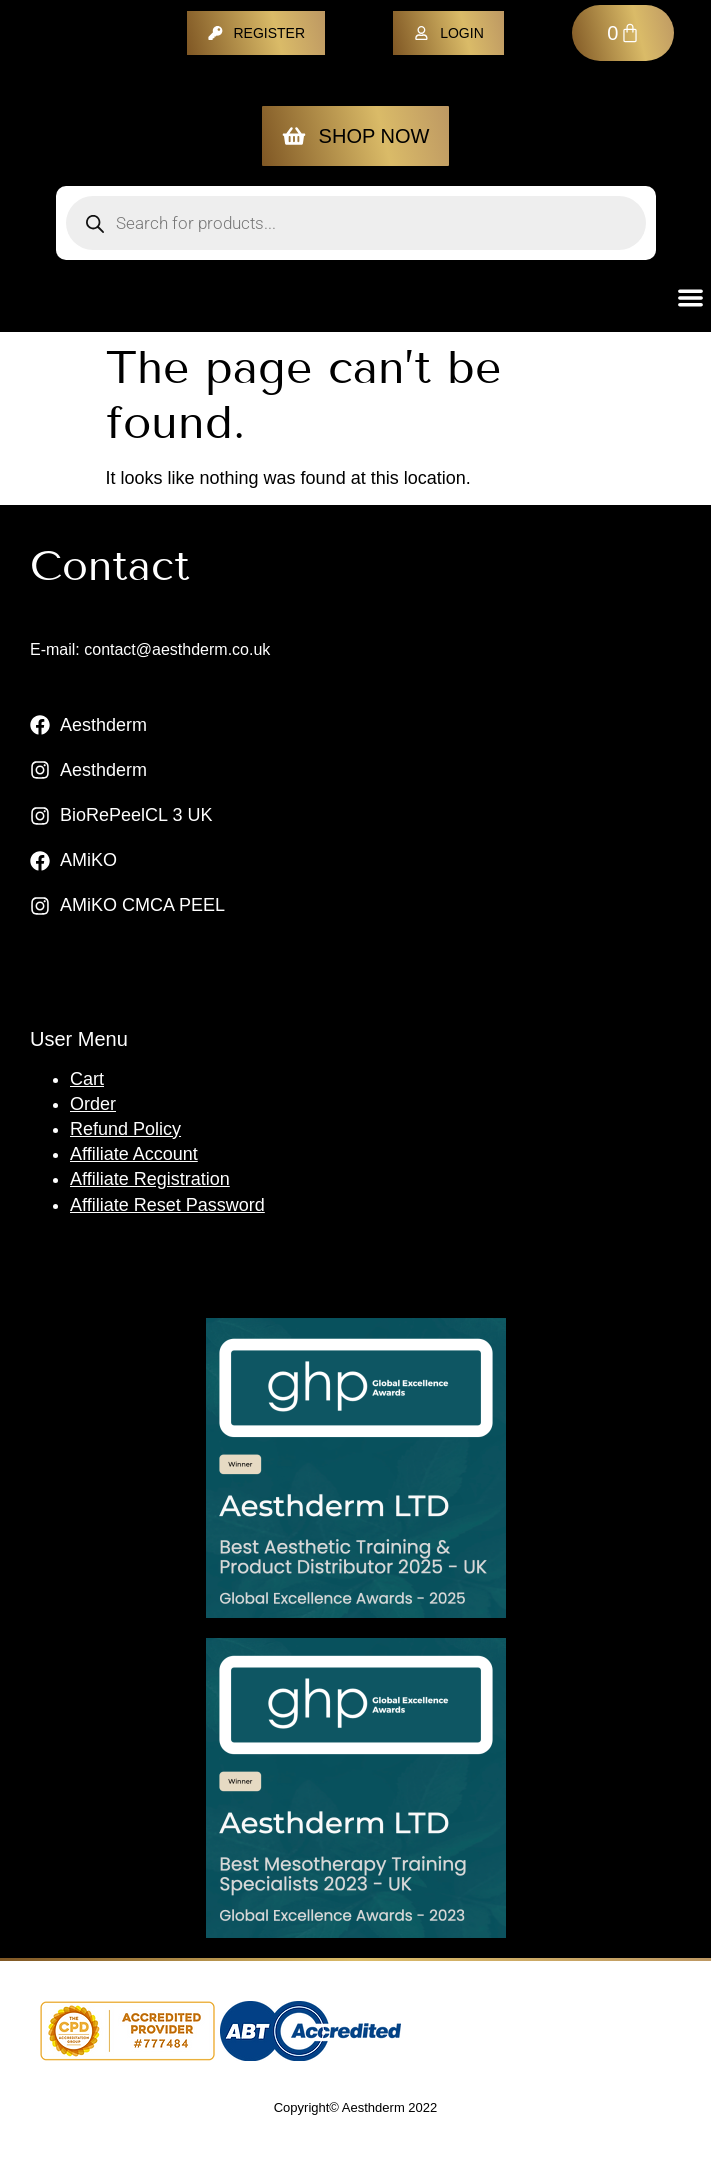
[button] (691, 297)
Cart (87, 1079)
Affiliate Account (134, 1154)
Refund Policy (125, 1129)
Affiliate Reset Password (167, 1205)
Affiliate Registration (150, 1179)
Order (93, 1104)
